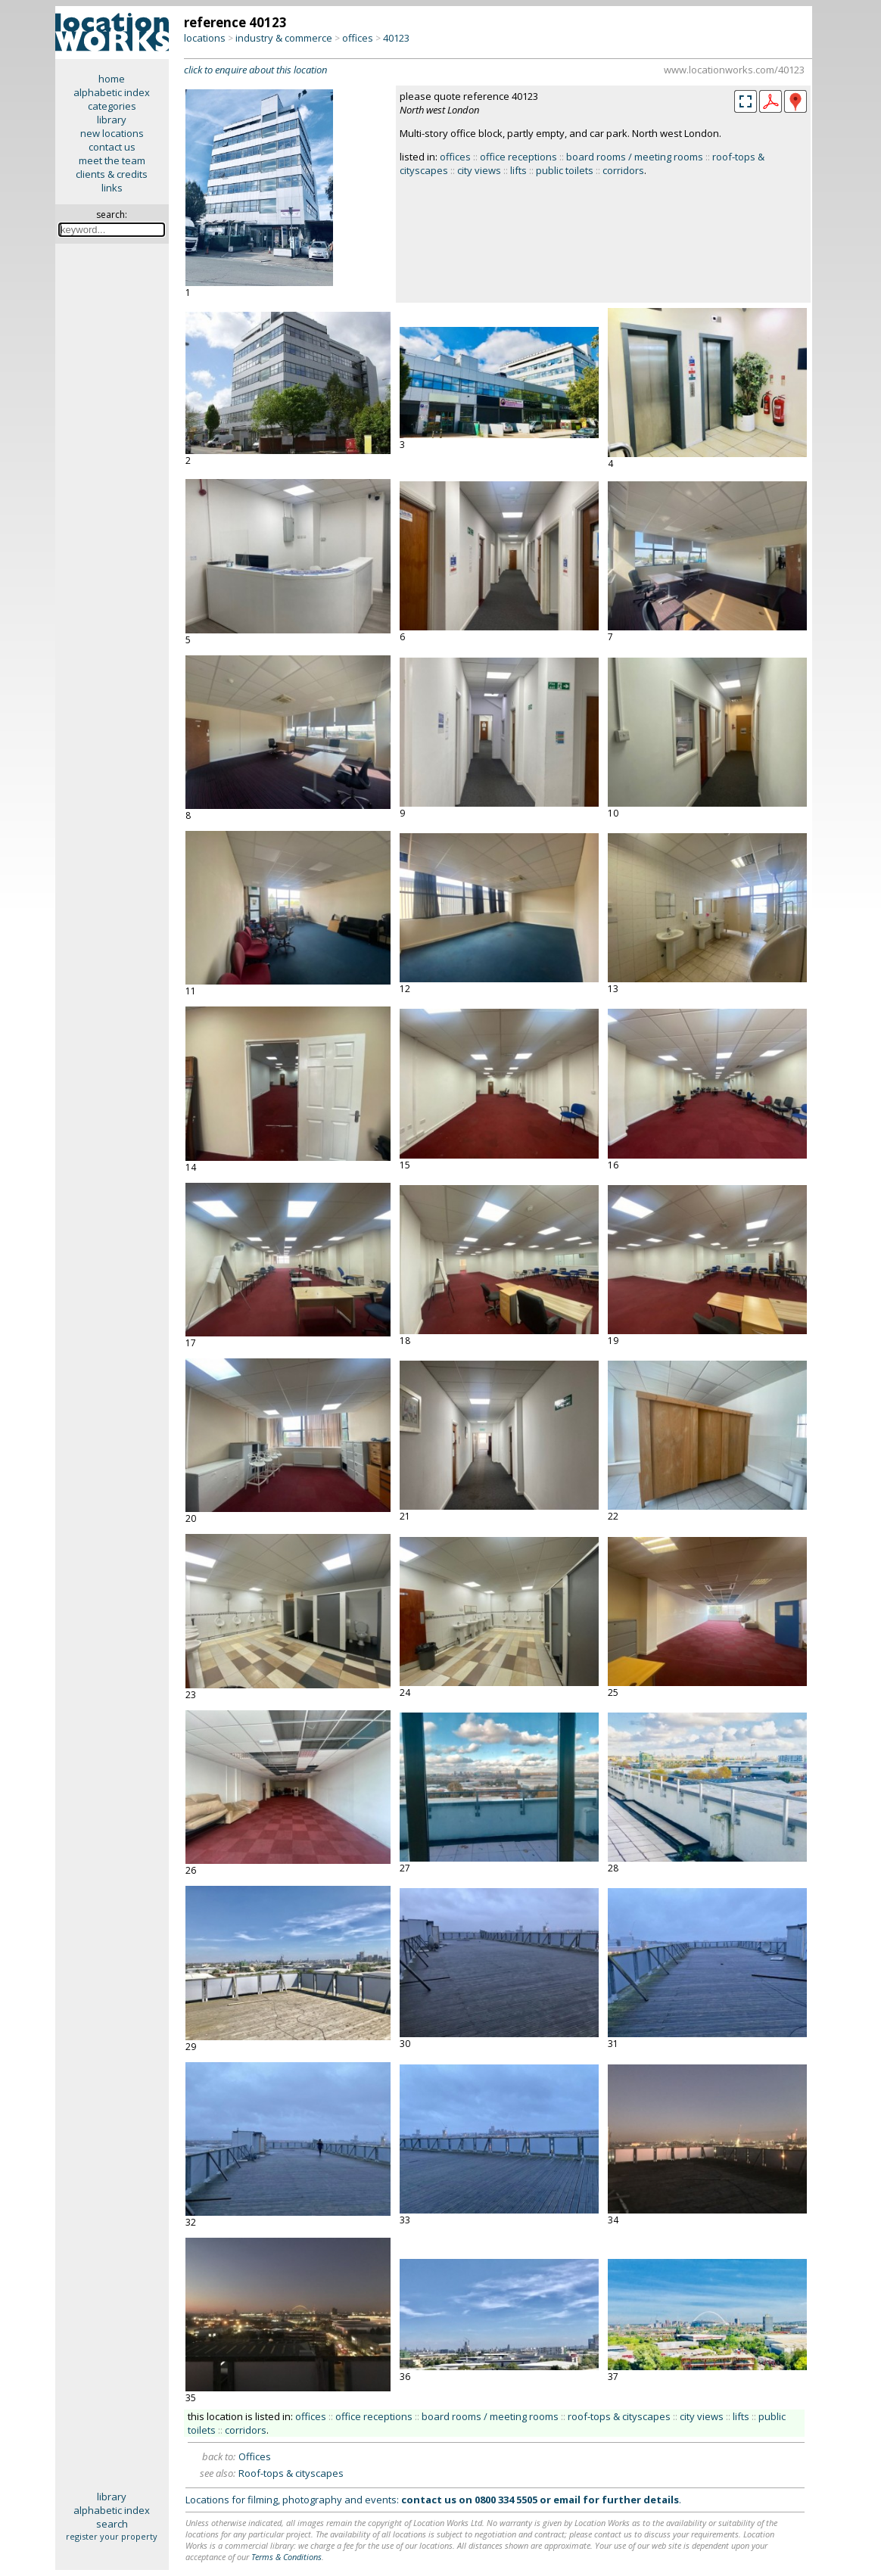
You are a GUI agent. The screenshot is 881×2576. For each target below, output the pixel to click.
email (567, 2499)
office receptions (518, 156)
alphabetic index (111, 92)
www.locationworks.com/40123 (734, 69)
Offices (254, 2456)
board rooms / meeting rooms (634, 156)
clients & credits (112, 174)
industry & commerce (283, 38)
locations (205, 38)
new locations (112, 133)
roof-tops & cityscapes (619, 2416)
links (112, 187)
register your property (111, 2536)
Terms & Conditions (286, 2556)
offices (357, 38)
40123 (396, 38)
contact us (112, 147)
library (111, 119)
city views (479, 170)
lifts (518, 170)
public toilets (564, 170)
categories (112, 106)
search (112, 2524)
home (111, 79)
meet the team (112, 160)
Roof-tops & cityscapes (291, 2473)
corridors (623, 170)
